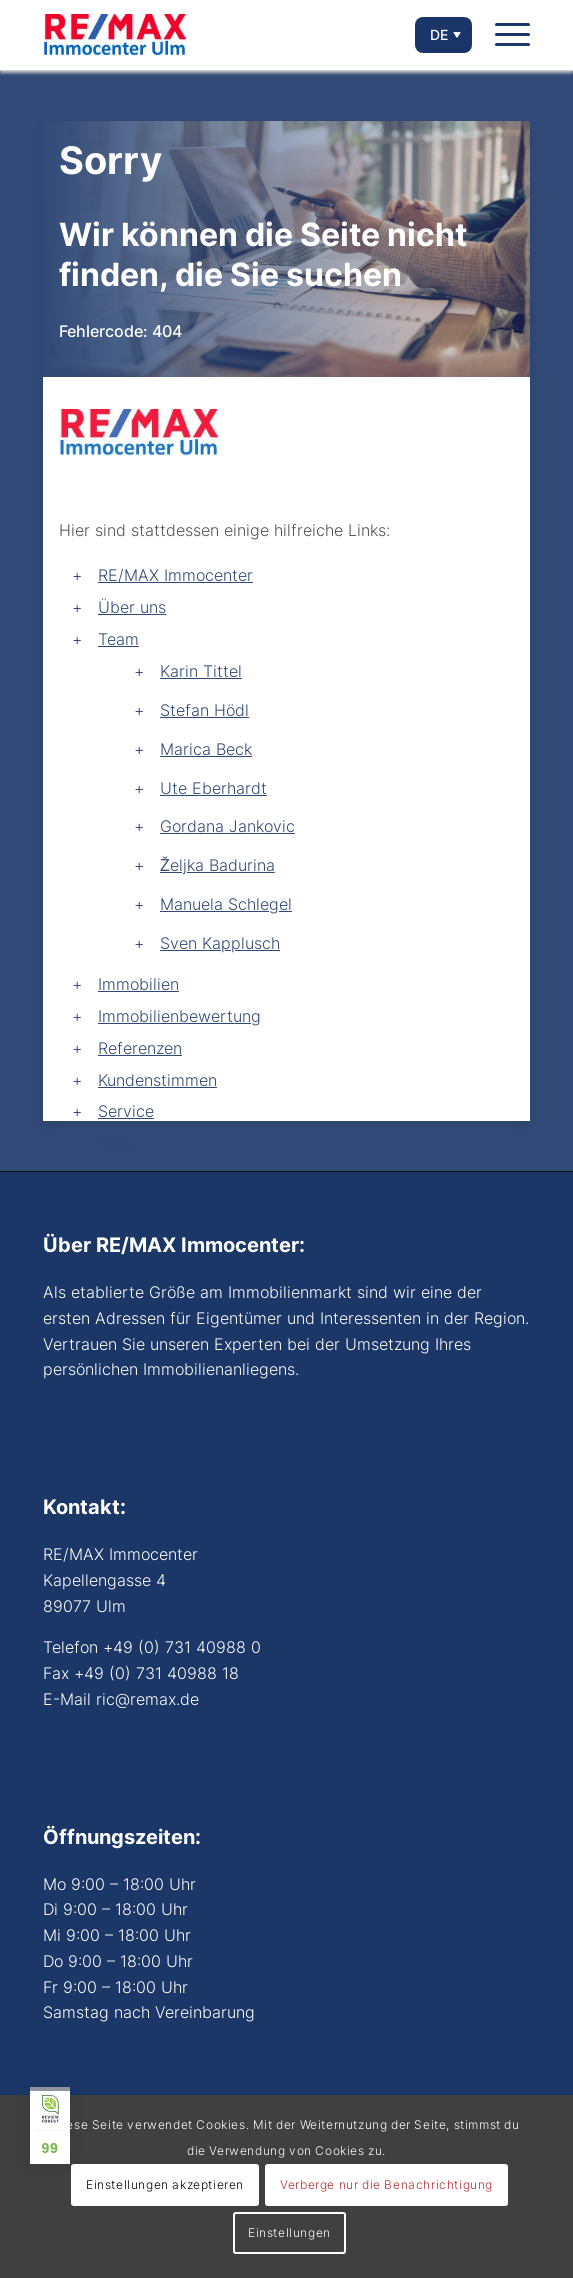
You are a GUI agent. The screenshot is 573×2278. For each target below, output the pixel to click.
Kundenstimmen (157, 1080)
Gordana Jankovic (227, 826)
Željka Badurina (217, 865)
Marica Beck (206, 749)
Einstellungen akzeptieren (165, 2184)
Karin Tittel (201, 671)
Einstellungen (289, 2232)
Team (118, 639)
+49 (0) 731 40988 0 (182, 1647)
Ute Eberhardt (213, 788)
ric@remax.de (147, 1699)
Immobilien (138, 984)
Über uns (132, 607)
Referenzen (140, 1048)
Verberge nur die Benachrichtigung (386, 2184)
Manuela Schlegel (226, 904)
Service (126, 1111)
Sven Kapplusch (220, 943)
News (119, 1143)
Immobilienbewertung (179, 1016)
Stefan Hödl (204, 710)
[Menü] (512, 35)
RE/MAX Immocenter (175, 575)
